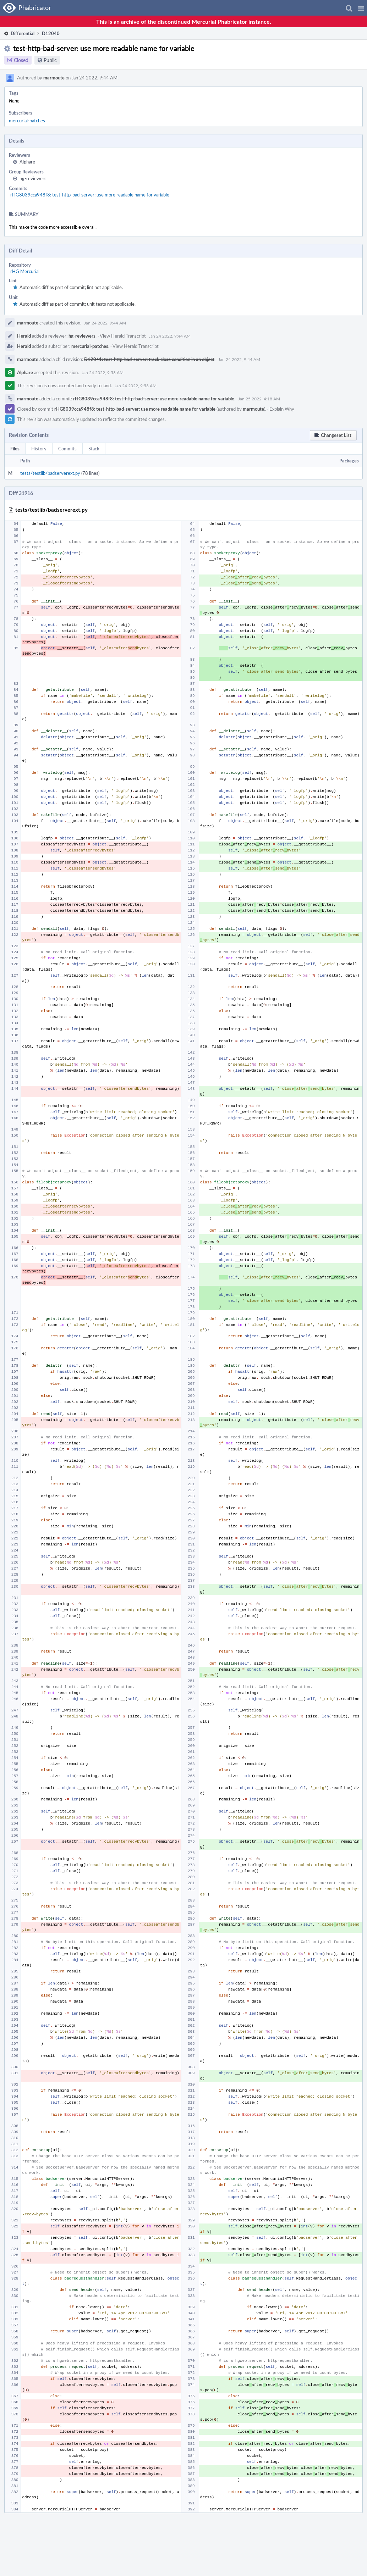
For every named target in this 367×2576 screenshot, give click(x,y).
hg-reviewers (33, 178)
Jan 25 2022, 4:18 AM (259, 398)
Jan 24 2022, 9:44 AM (105, 323)
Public (50, 60)
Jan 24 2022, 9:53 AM (103, 372)
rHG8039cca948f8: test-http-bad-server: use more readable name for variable (89, 194)
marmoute (54, 77)
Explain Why (281, 409)
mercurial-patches (27, 120)
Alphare (27, 162)
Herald (24, 336)
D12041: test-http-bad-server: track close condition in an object (149, 359)
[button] (361, 8)
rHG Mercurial (24, 271)
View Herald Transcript (123, 336)
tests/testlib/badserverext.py (50, 473)
